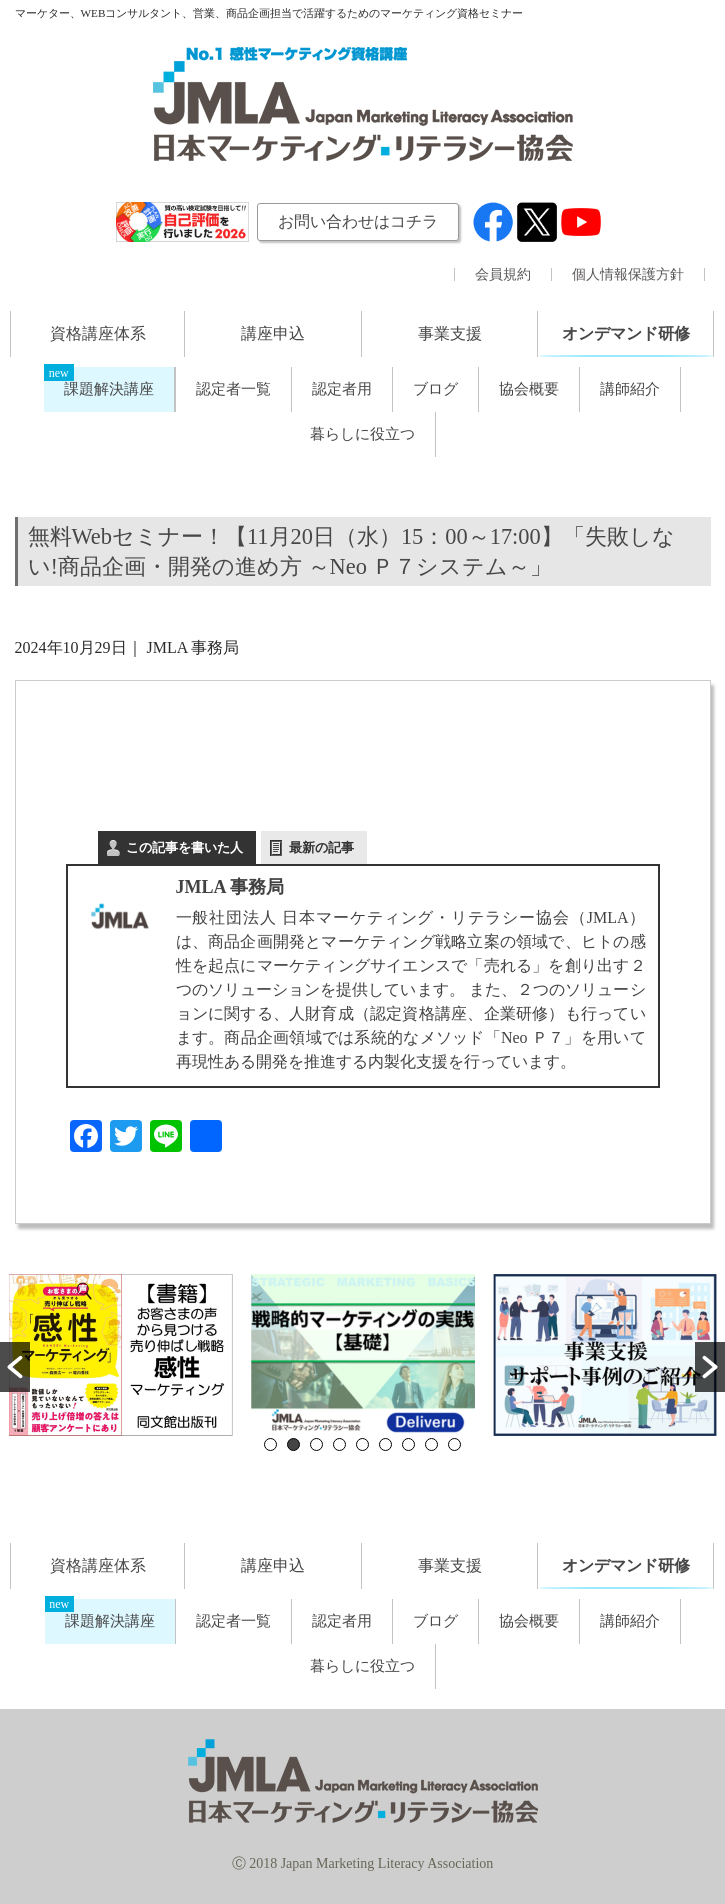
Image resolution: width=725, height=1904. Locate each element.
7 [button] (408, 1444)
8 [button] (431, 1444)
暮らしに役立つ (362, 434)
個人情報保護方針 (628, 275)
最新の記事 (321, 847)
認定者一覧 (233, 389)
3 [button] (316, 1444)
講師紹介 (630, 389)
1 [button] (270, 1444)
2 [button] (293, 1444)
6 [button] (385, 1444)
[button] (15, 1367)
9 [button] (454, 1444)
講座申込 (273, 333)
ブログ (435, 389)
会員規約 (503, 275)
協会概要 (529, 389)
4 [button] (339, 1444)
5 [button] (362, 1444)
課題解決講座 (109, 389)
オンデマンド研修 (626, 333)
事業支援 (450, 333)
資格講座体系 (98, 333)
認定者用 (342, 389)
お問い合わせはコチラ (358, 221)
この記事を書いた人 (184, 847)
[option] (121, 1355)
